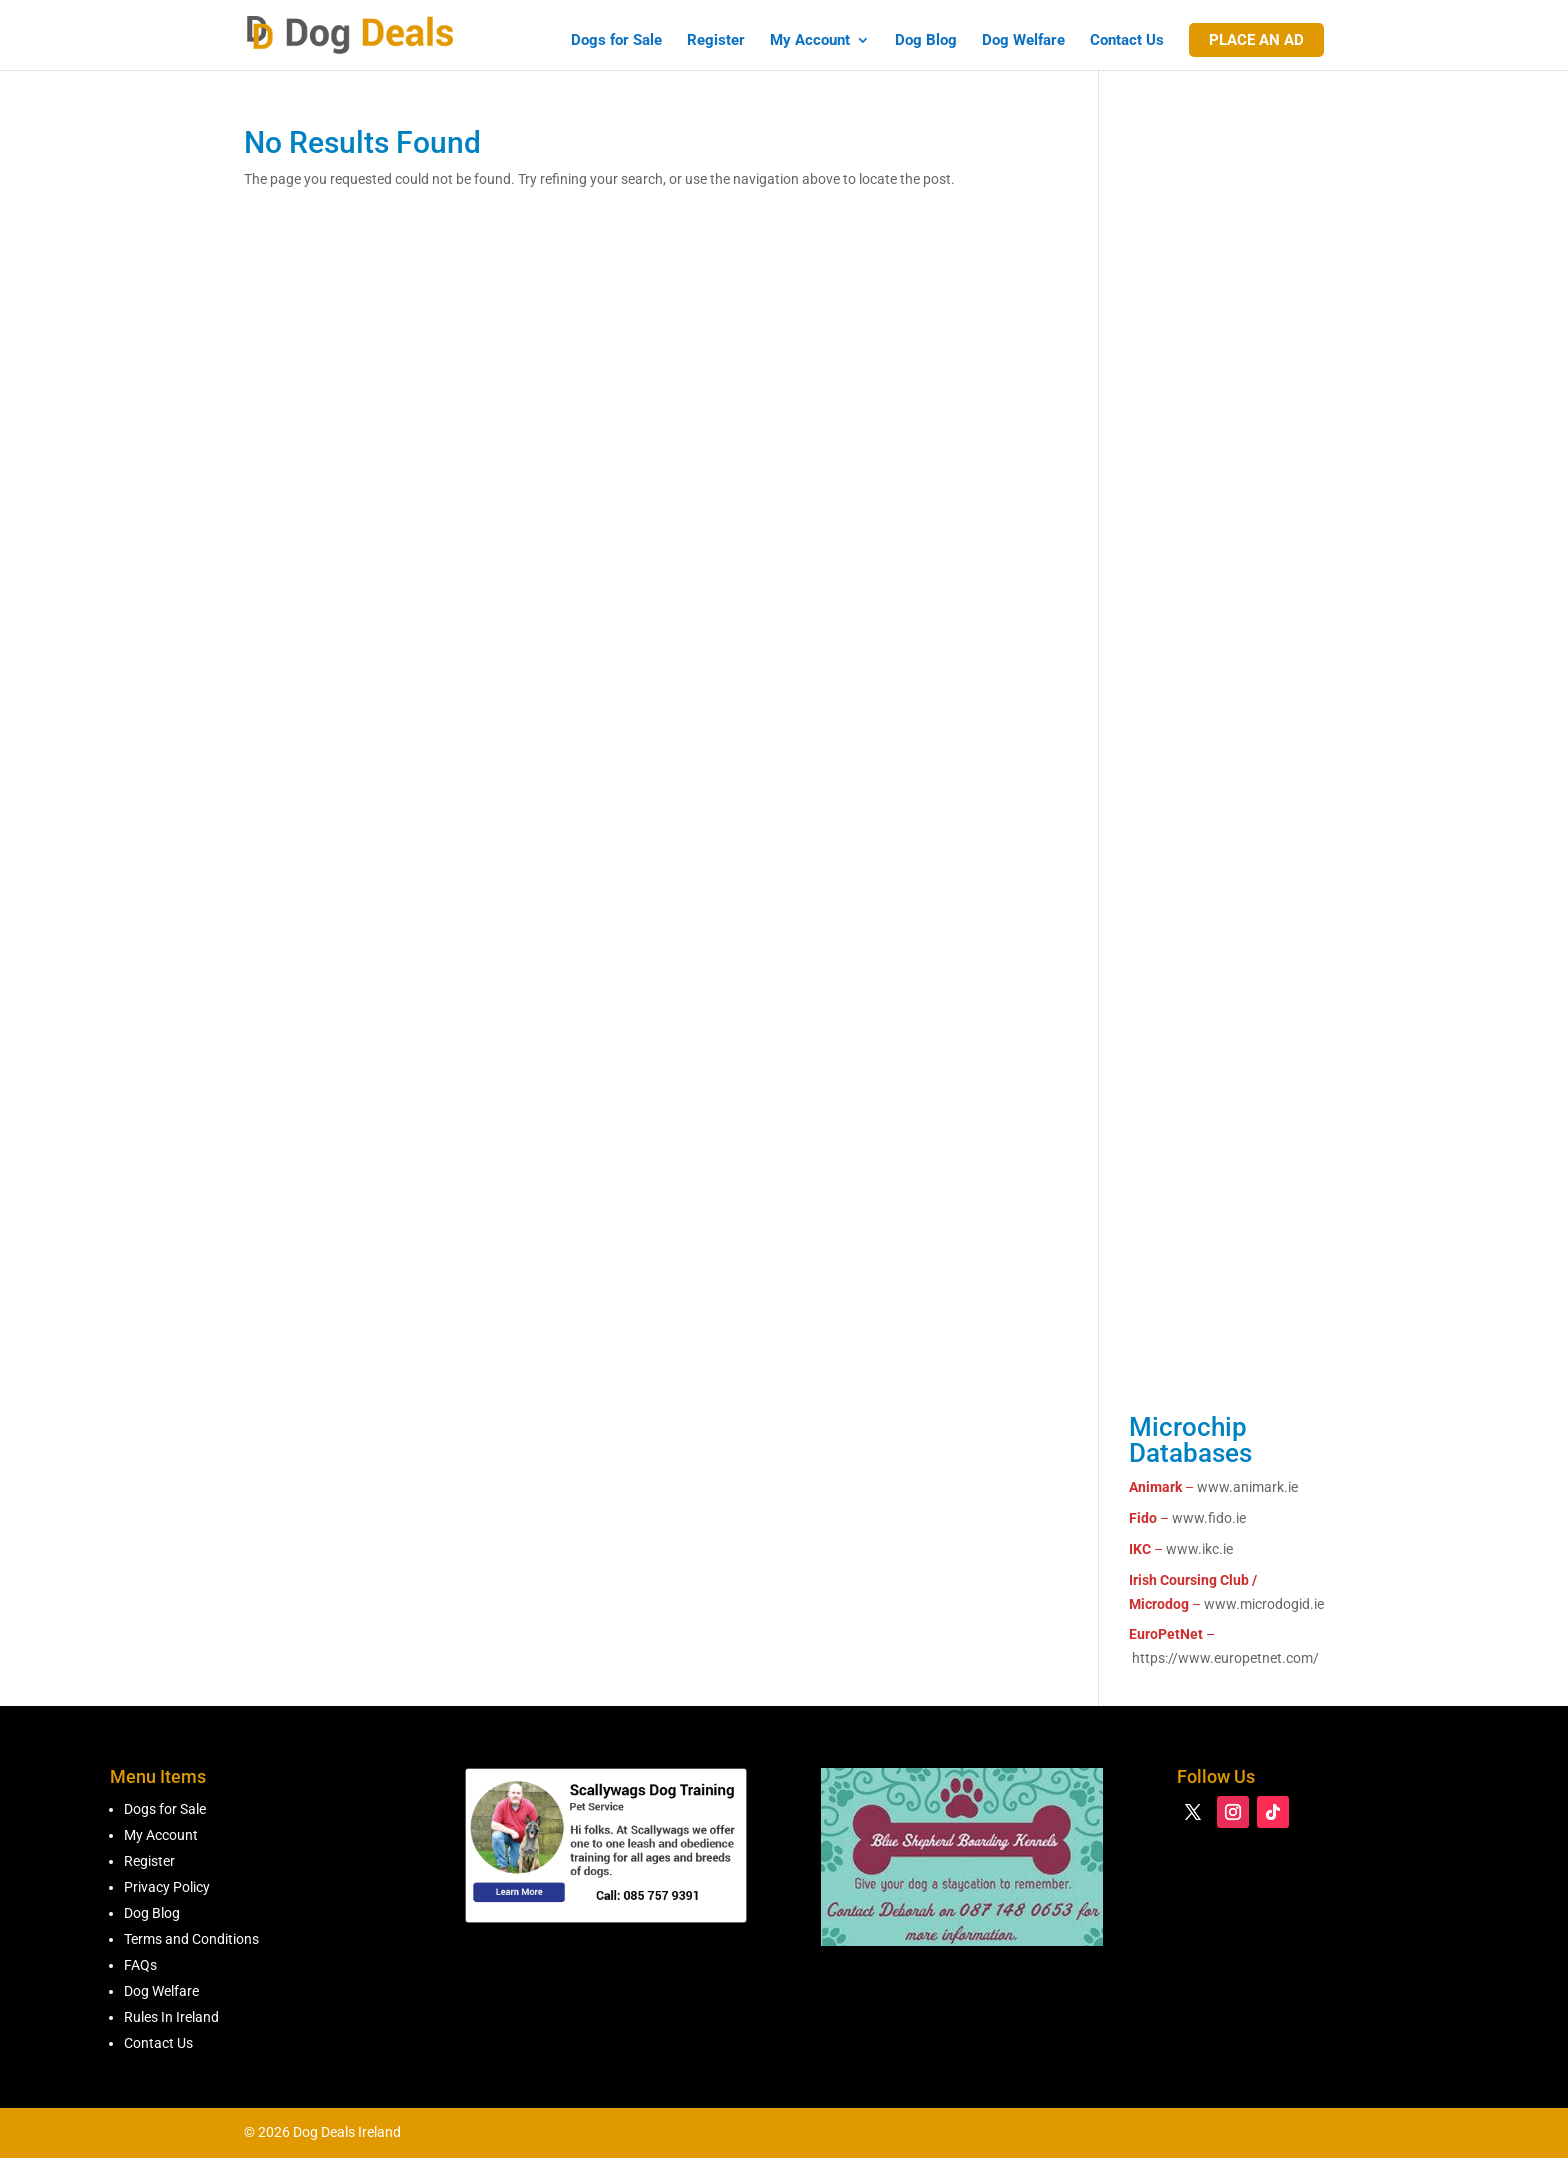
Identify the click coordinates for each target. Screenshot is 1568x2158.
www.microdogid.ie (1264, 1604)
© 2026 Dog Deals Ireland (322, 2132)
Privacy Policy (167, 1887)
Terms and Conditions (191, 1939)
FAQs (140, 1965)
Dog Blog (926, 41)
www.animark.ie (1247, 1487)
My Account (810, 41)
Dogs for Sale (616, 41)
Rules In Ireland (171, 2017)
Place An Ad (1256, 40)
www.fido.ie (1209, 1518)
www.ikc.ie (1199, 1549)
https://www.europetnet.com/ (1225, 1658)
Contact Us (1127, 41)
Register (716, 41)
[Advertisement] (1226, 481)
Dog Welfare (1023, 41)
